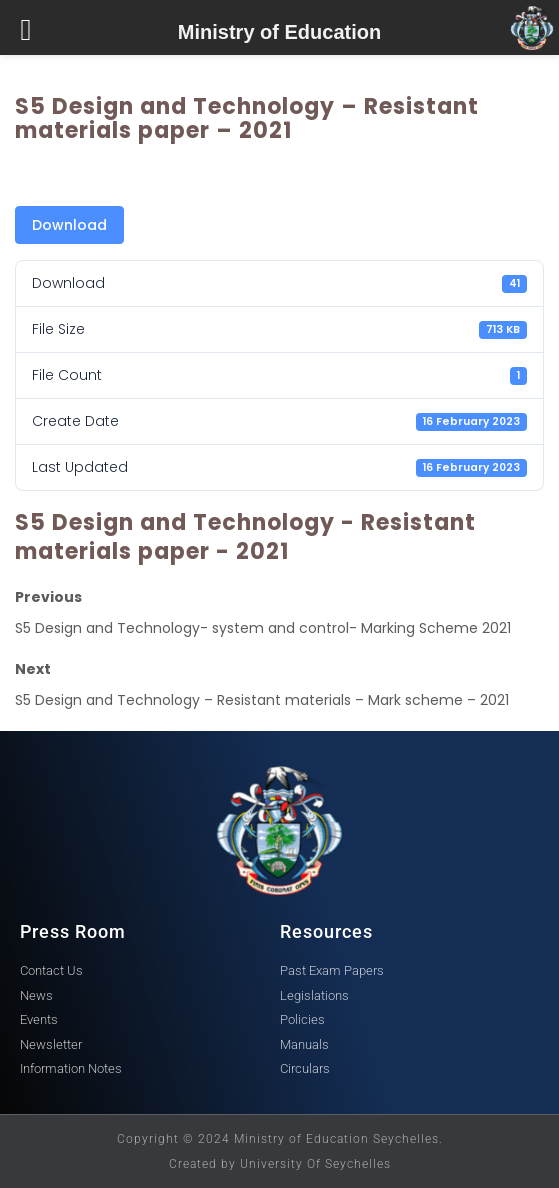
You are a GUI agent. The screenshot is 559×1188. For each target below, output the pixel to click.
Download (69, 225)
